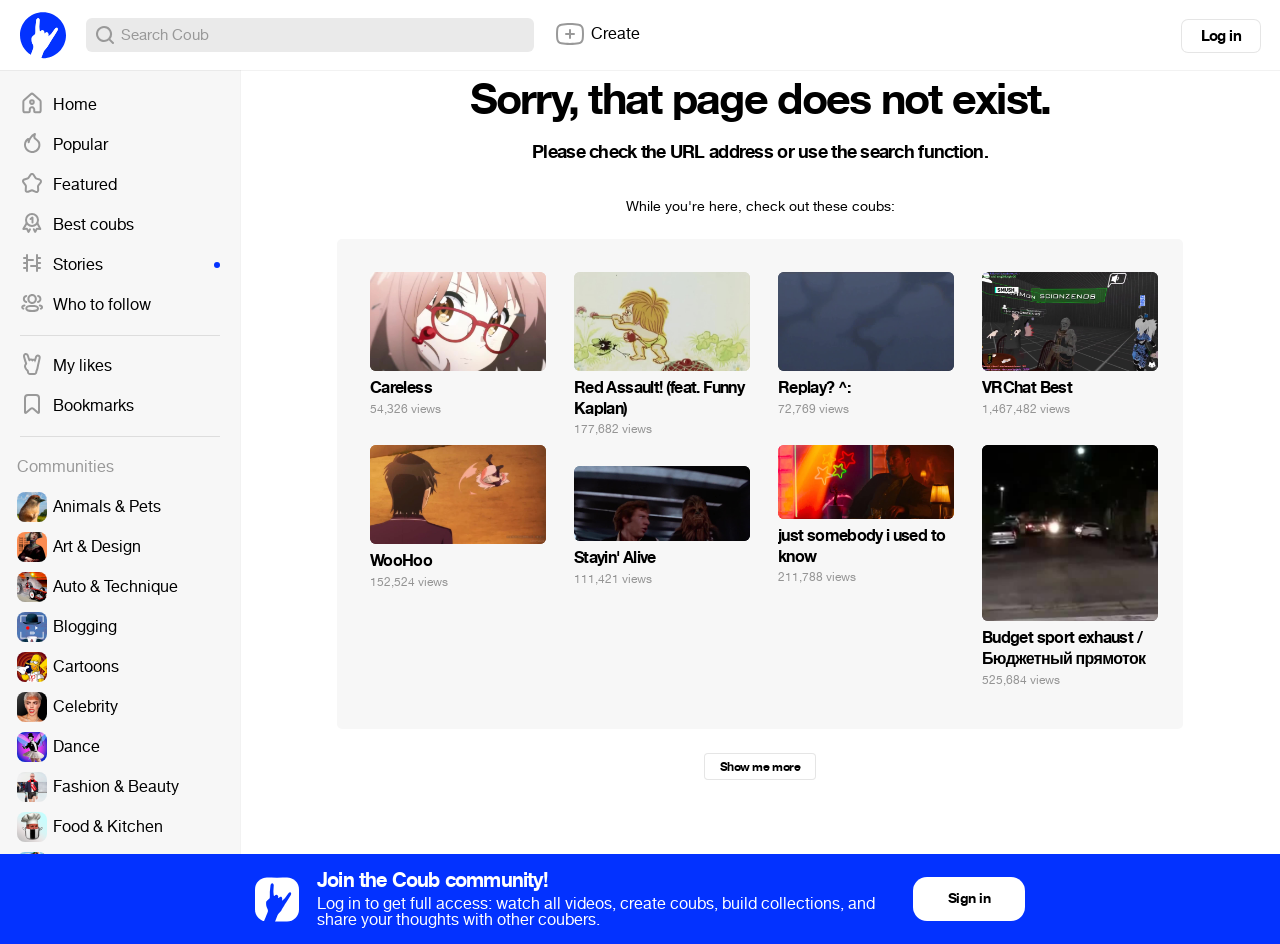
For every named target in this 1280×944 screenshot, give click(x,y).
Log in (1221, 36)
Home (58, 105)
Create (597, 34)
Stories (120, 265)
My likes (66, 366)
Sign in (969, 898)
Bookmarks (77, 406)
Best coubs (77, 225)
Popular (64, 145)
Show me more (760, 767)
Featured (68, 185)
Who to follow (85, 305)
